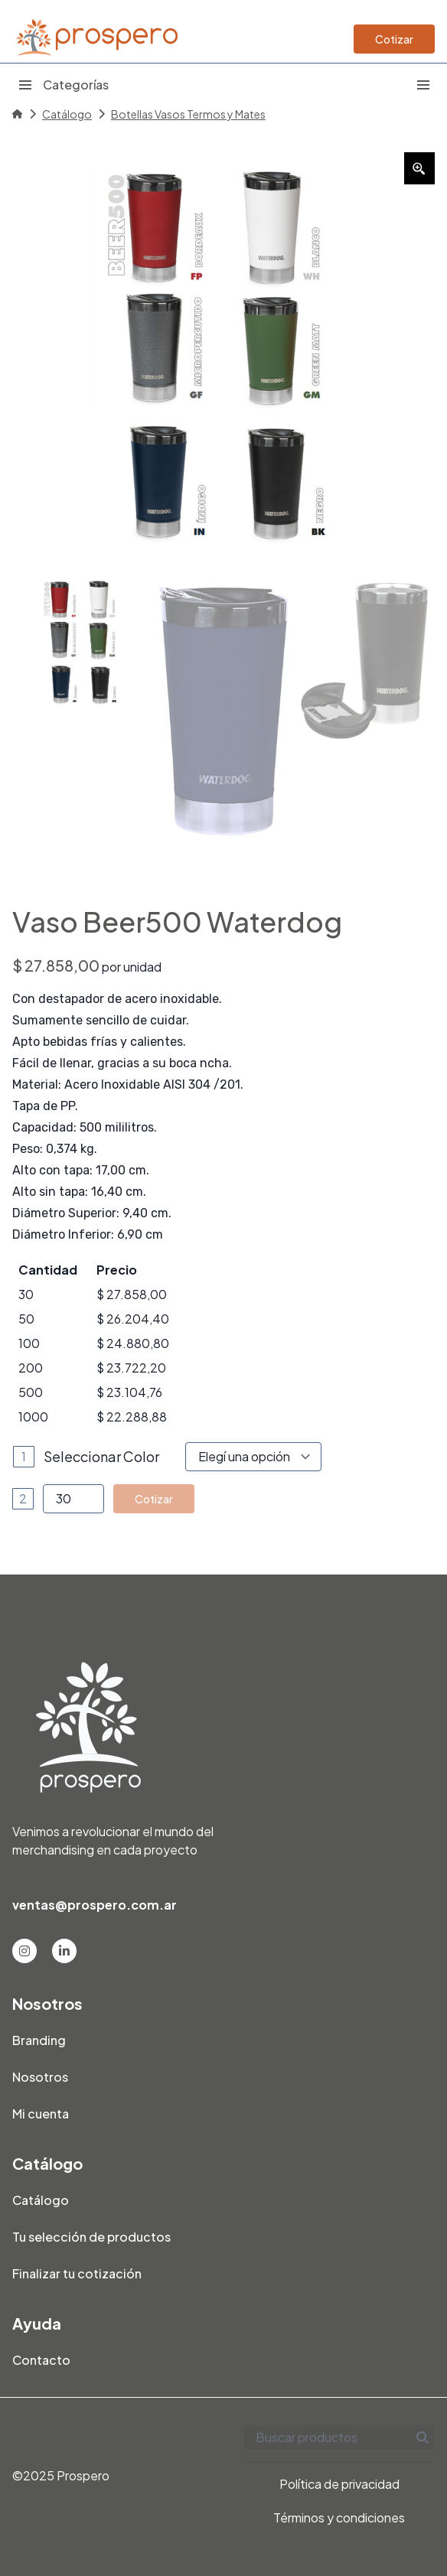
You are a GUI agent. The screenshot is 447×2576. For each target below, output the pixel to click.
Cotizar (394, 39)
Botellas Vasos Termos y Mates (188, 114)
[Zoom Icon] (419, 168)
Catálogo (67, 114)
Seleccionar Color (101, 1456)
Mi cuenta (40, 2113)
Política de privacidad (339, 2484)
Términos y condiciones (339, 2517)
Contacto (41, 2360)
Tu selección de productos (91, 2237)
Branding (39, 2040)
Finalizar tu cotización (77, 2273)
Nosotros (40, 2077)
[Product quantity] (73, 1498)
